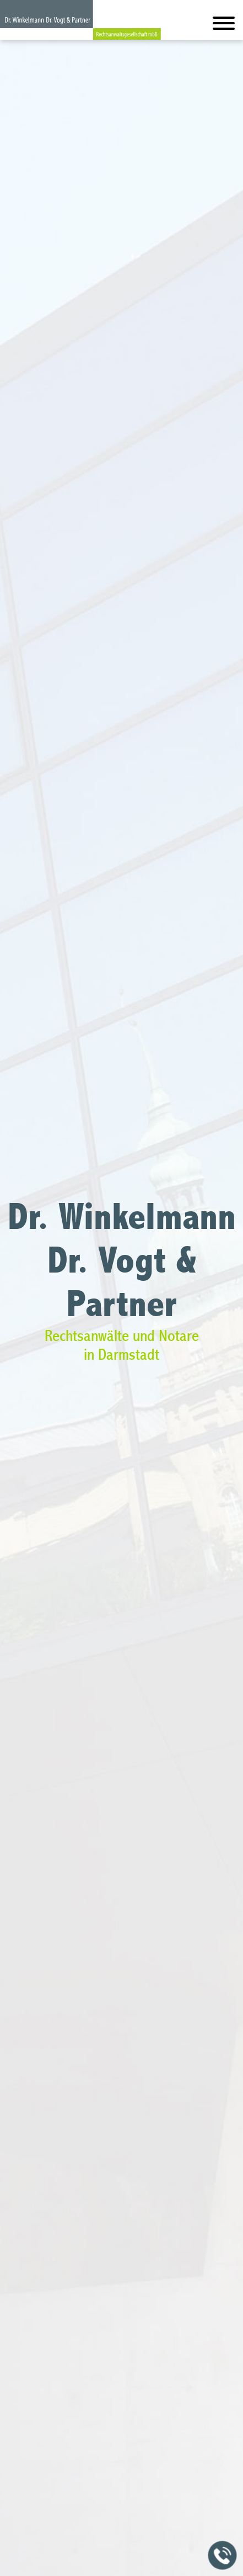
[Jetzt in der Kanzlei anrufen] (222, 2555)
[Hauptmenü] (223, 25)
